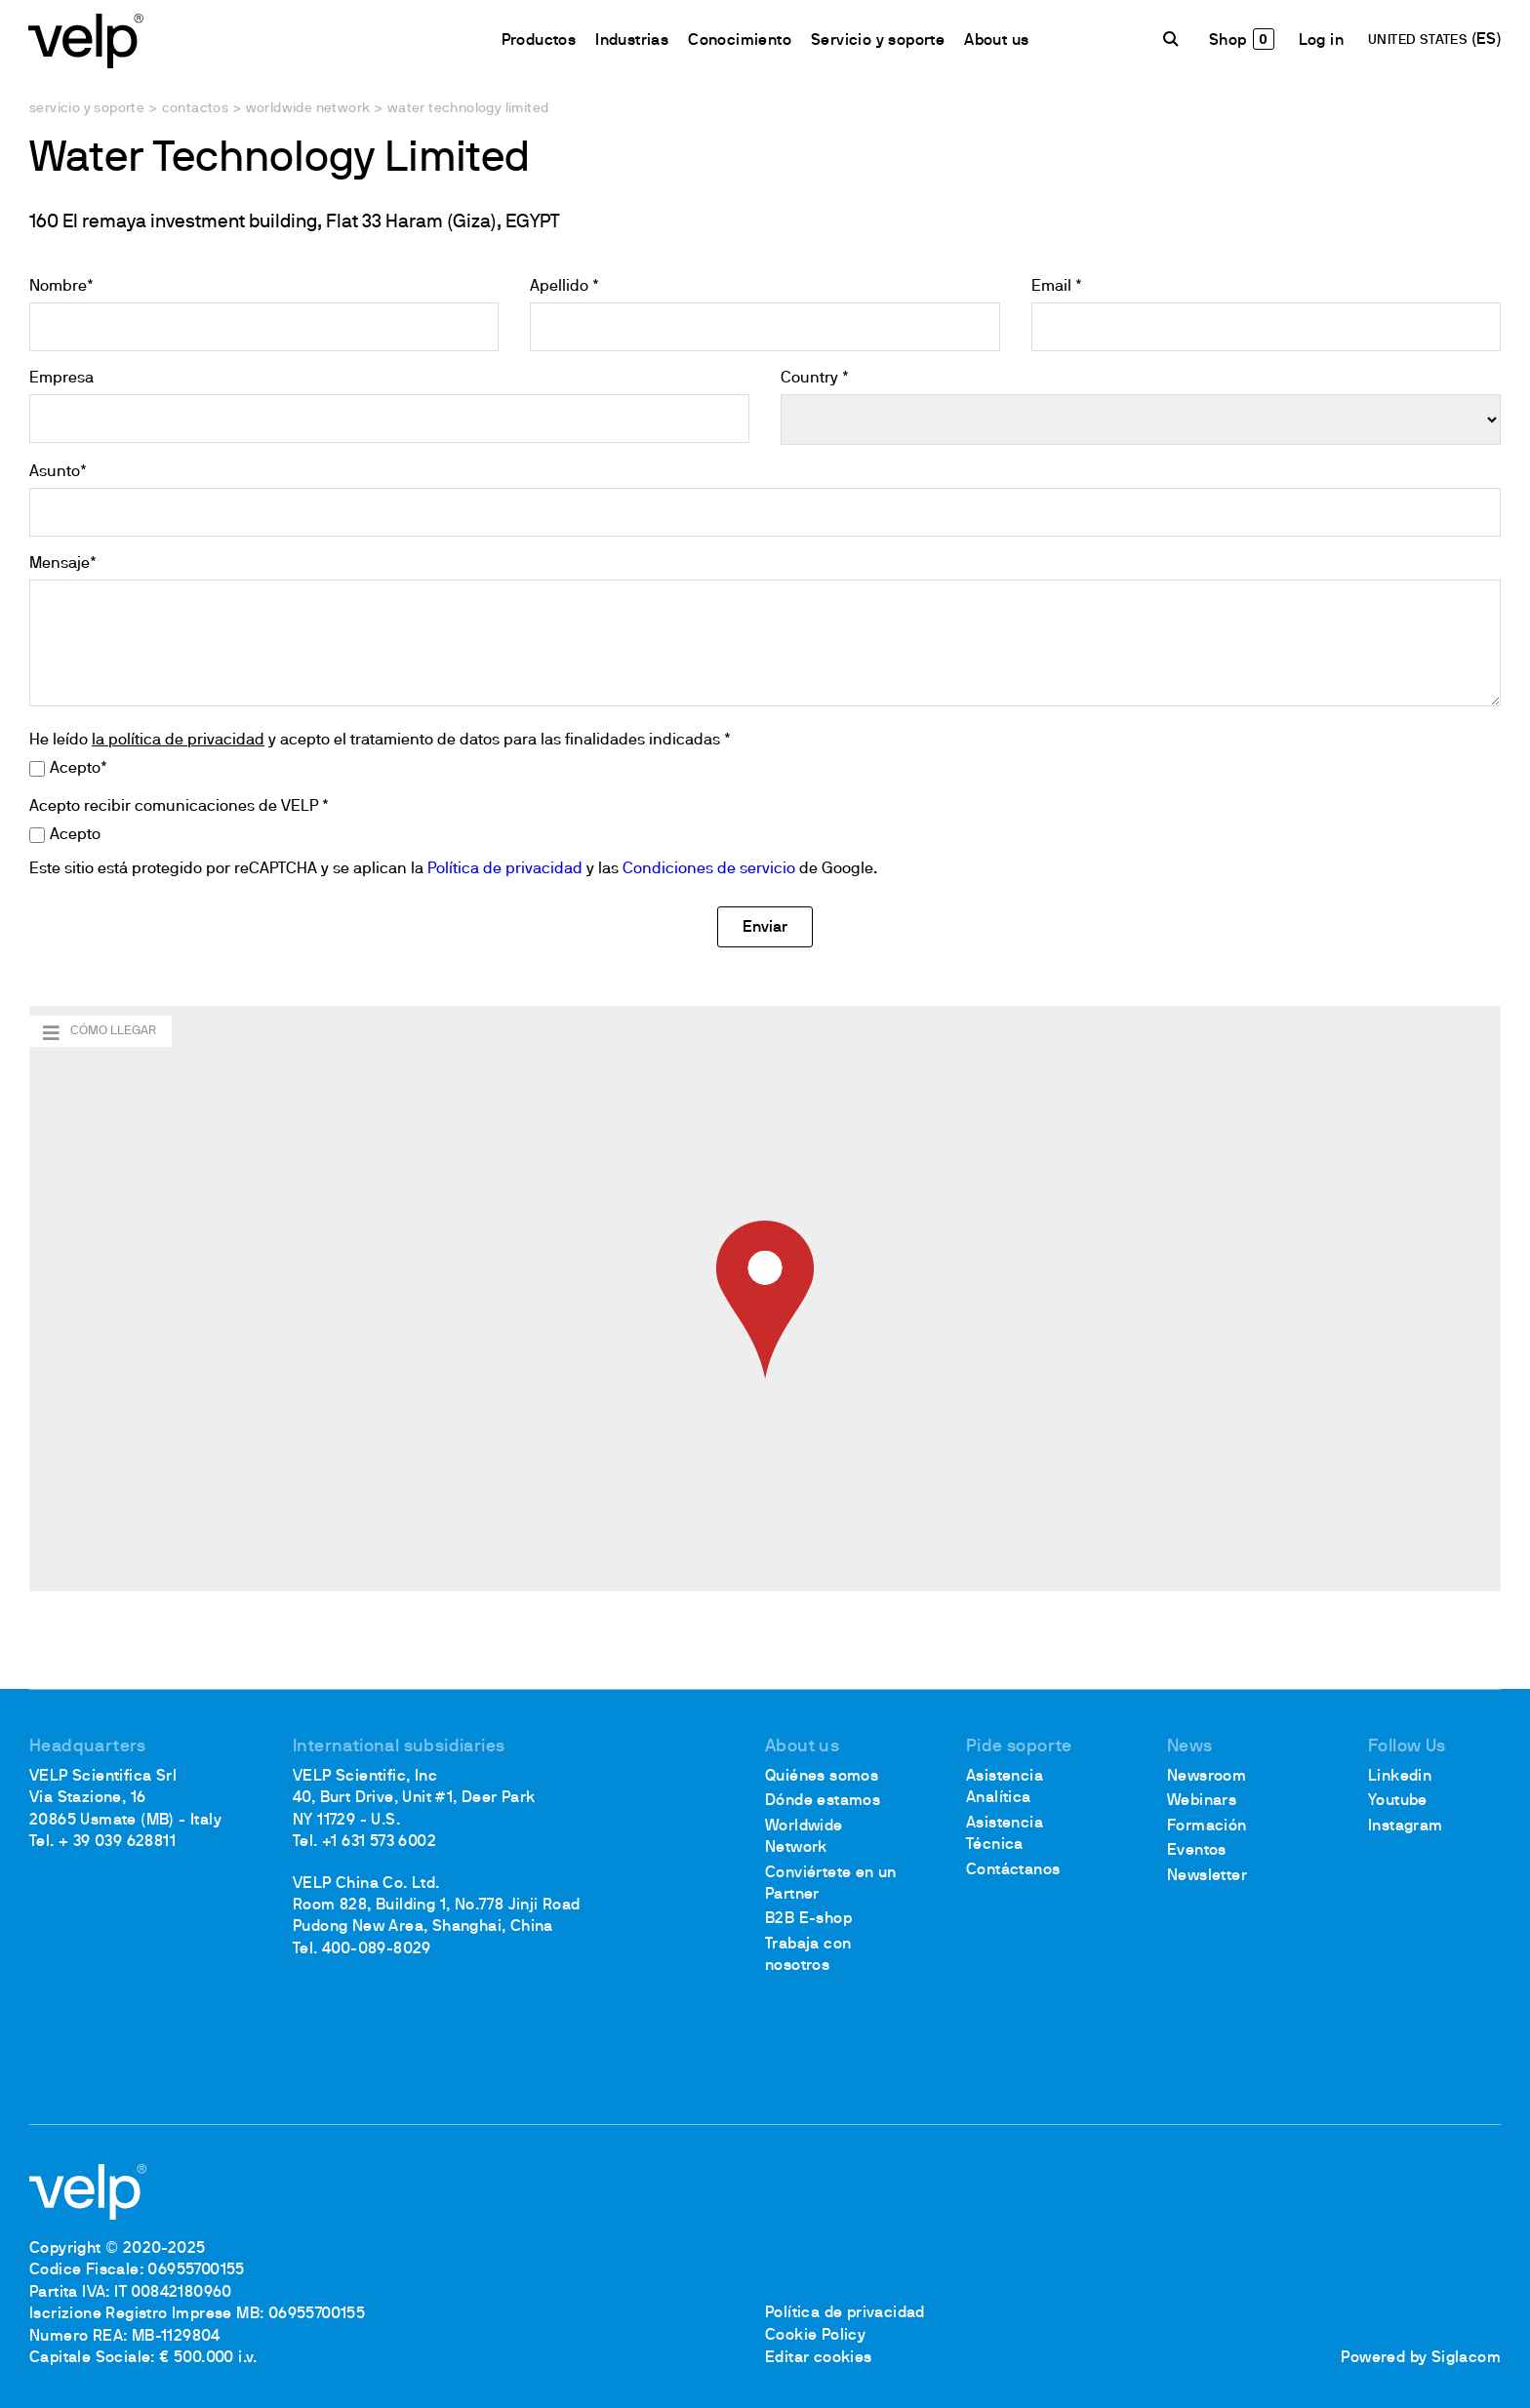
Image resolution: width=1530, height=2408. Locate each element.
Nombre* (61, 287)
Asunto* (58, 472)
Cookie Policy (815, 2337)
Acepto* (78, 769)
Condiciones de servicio (709, 869)
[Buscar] (1173, 40)
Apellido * (564, 287)
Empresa (61, 378)
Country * (815, 378)
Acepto (75, 835)
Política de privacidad (505, 869)
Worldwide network (308, 108)
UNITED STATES (1418, 41)
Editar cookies (818, 2358)
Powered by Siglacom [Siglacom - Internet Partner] (1421, 2358)
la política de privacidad (178, 740)
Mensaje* (63, 564)
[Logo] (87, 39)
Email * (1056, 287)
